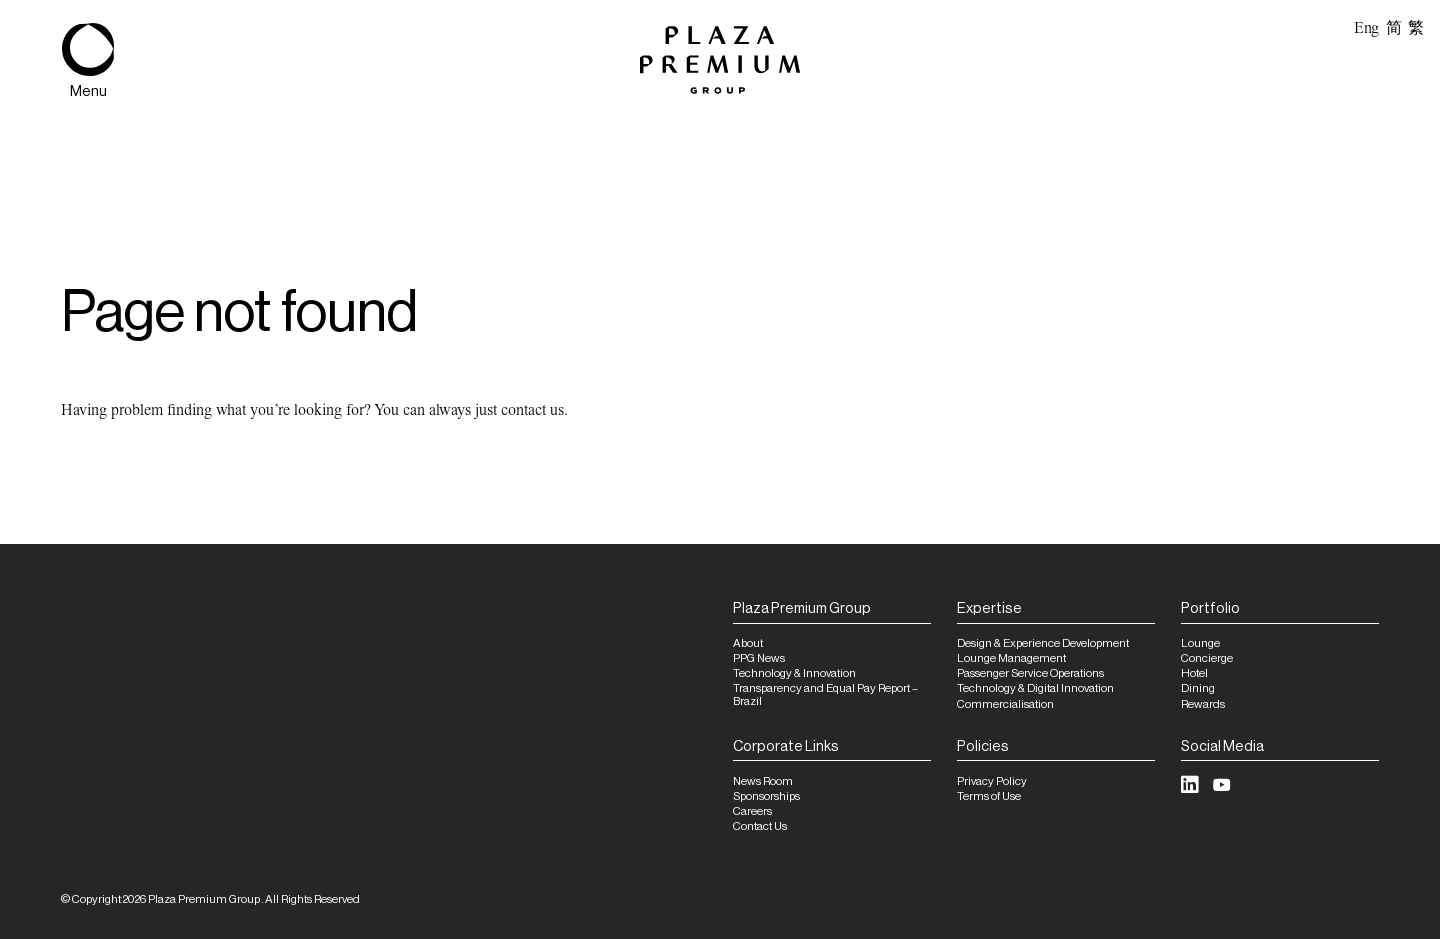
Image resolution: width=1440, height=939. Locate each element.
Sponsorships (766, 796)
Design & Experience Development (1043, 643)
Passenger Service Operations (1030, 673)
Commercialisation (1005, 704)
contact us (532, 410)
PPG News (759, 658)
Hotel (1194, 673)
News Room (763, 781)
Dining (1198, 688)
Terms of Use (989, 796)
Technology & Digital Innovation (1035, 688)
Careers (752, 811)
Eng (1366, 28)
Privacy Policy (992, 781)
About (748, 643)
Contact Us (760, 826)
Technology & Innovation (794, 673)
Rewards (1203, 704)
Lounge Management (1011, 658)
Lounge (1200, 643)
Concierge (1207, 658)
